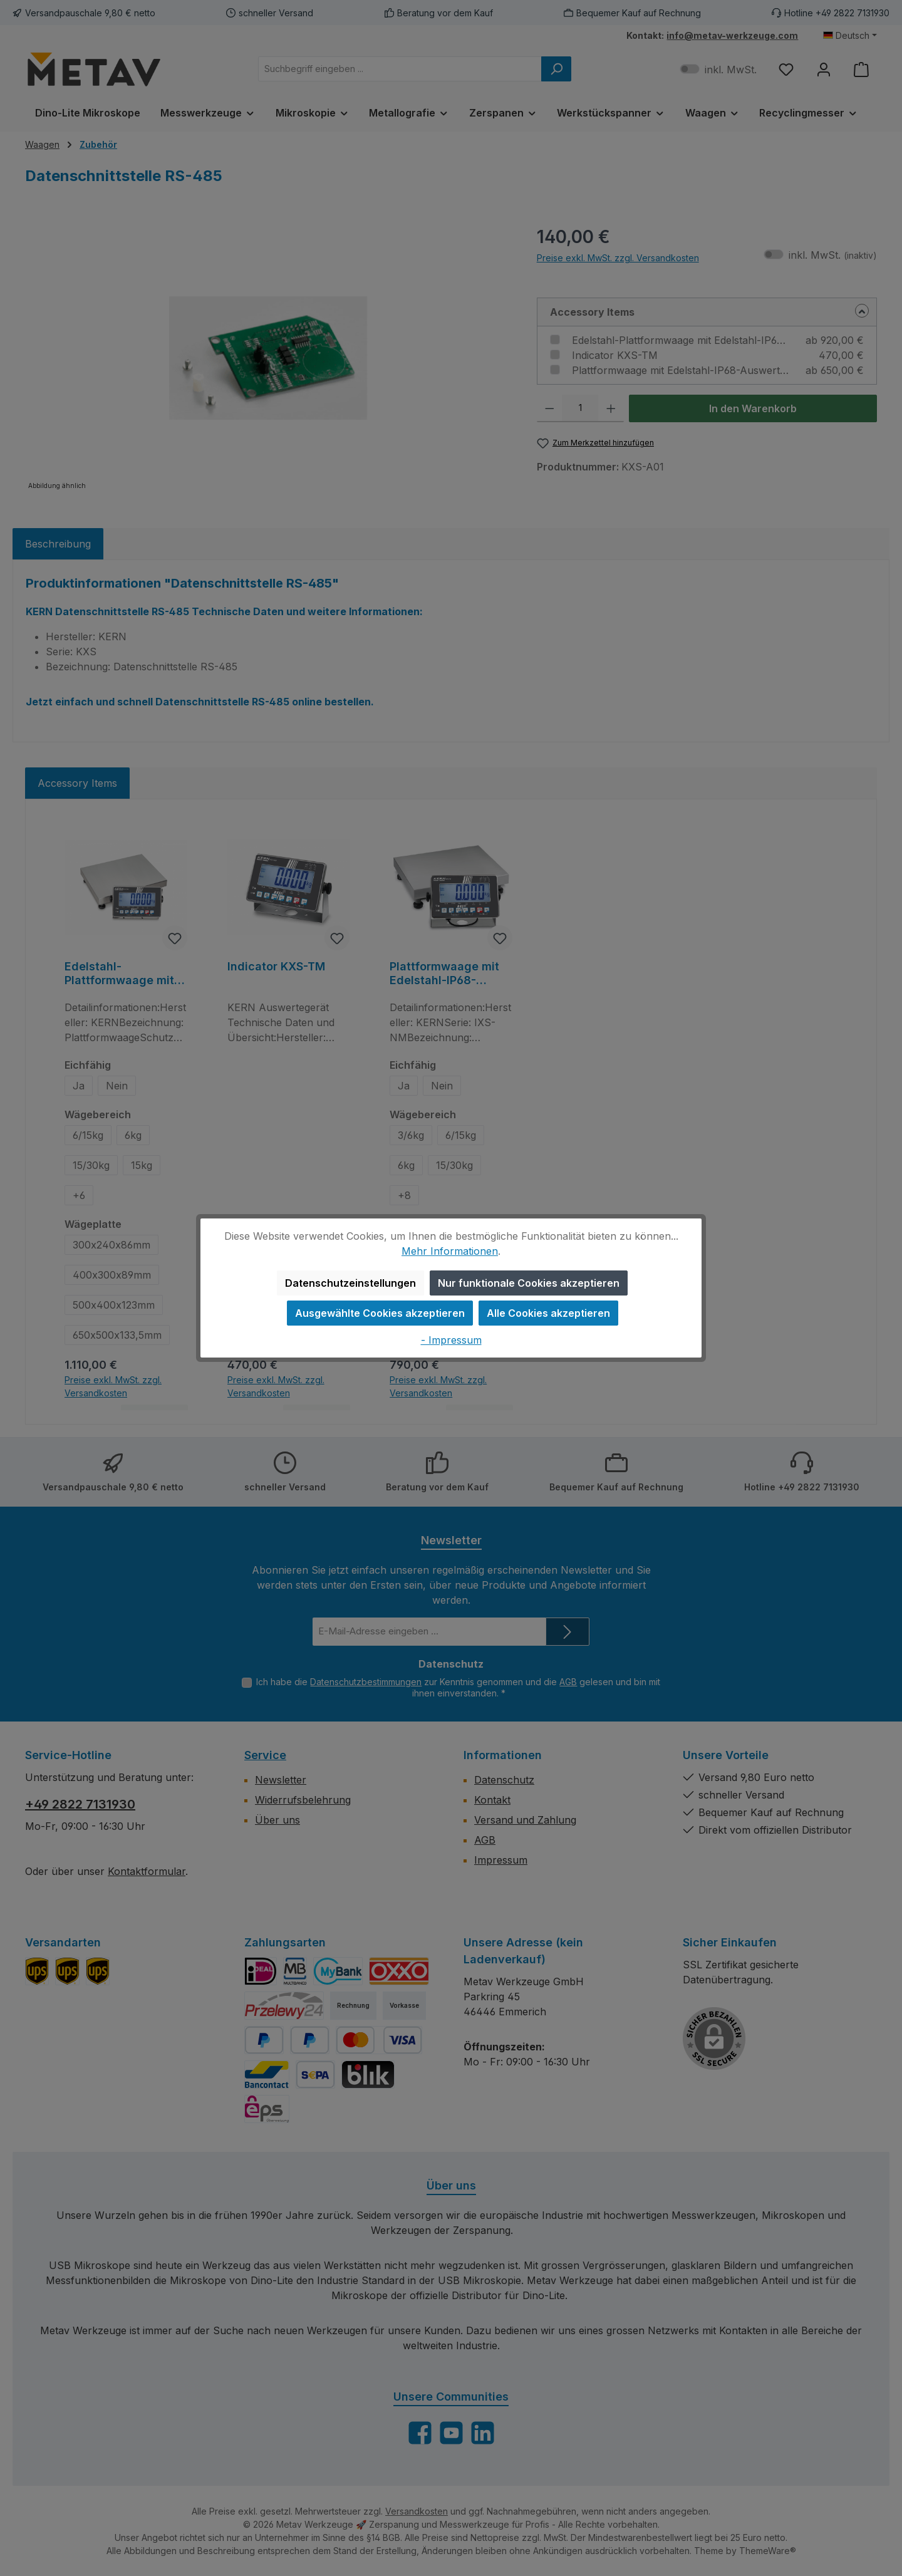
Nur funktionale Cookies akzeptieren (528, 1283)
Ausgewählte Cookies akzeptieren (380, 1313)
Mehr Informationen (450, 1251)
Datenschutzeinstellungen (350, 1283)
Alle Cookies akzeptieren (548, 1313)
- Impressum (451, 1340)
